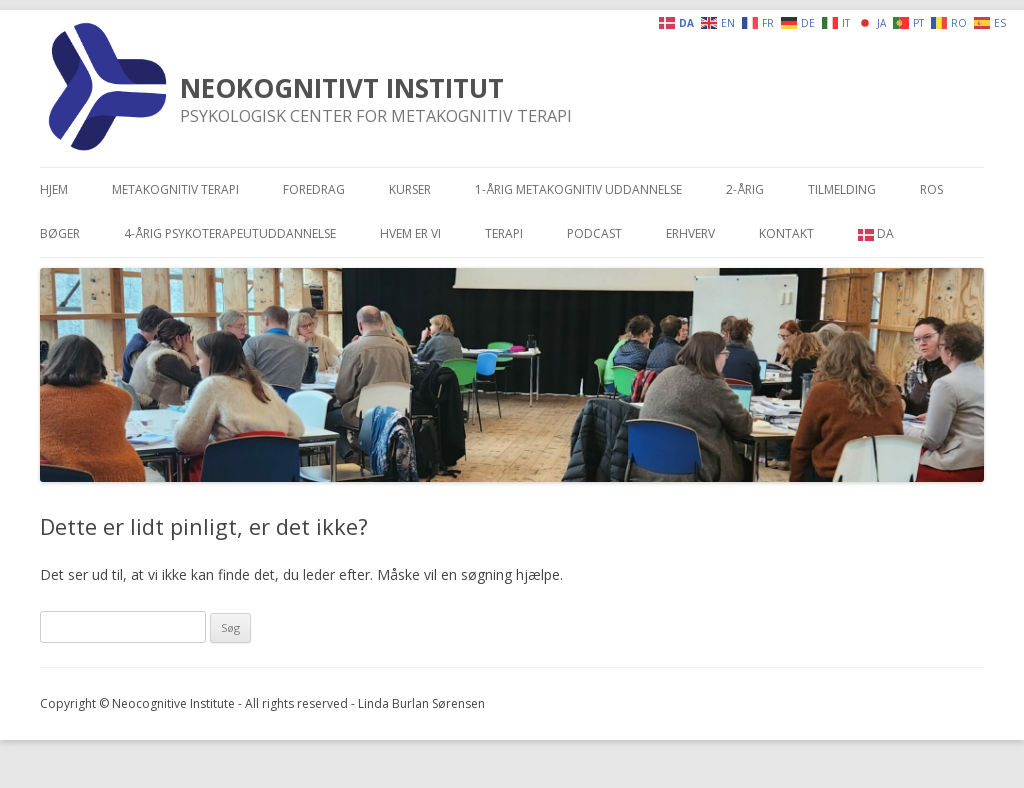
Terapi (504, 233)
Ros (931, 189)
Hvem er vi (410, 233)
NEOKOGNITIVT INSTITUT (342, 88)
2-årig (745, 189)
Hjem (54, 189)
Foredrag (314, 189)
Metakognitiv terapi (175, 189)
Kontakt (786, 233)
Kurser (410, 189)
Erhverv (690, 233)
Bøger (60, 233)
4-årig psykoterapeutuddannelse (230, 233)
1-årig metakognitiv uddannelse (578, 189)
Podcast (594, 233)
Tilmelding (842, 189)
